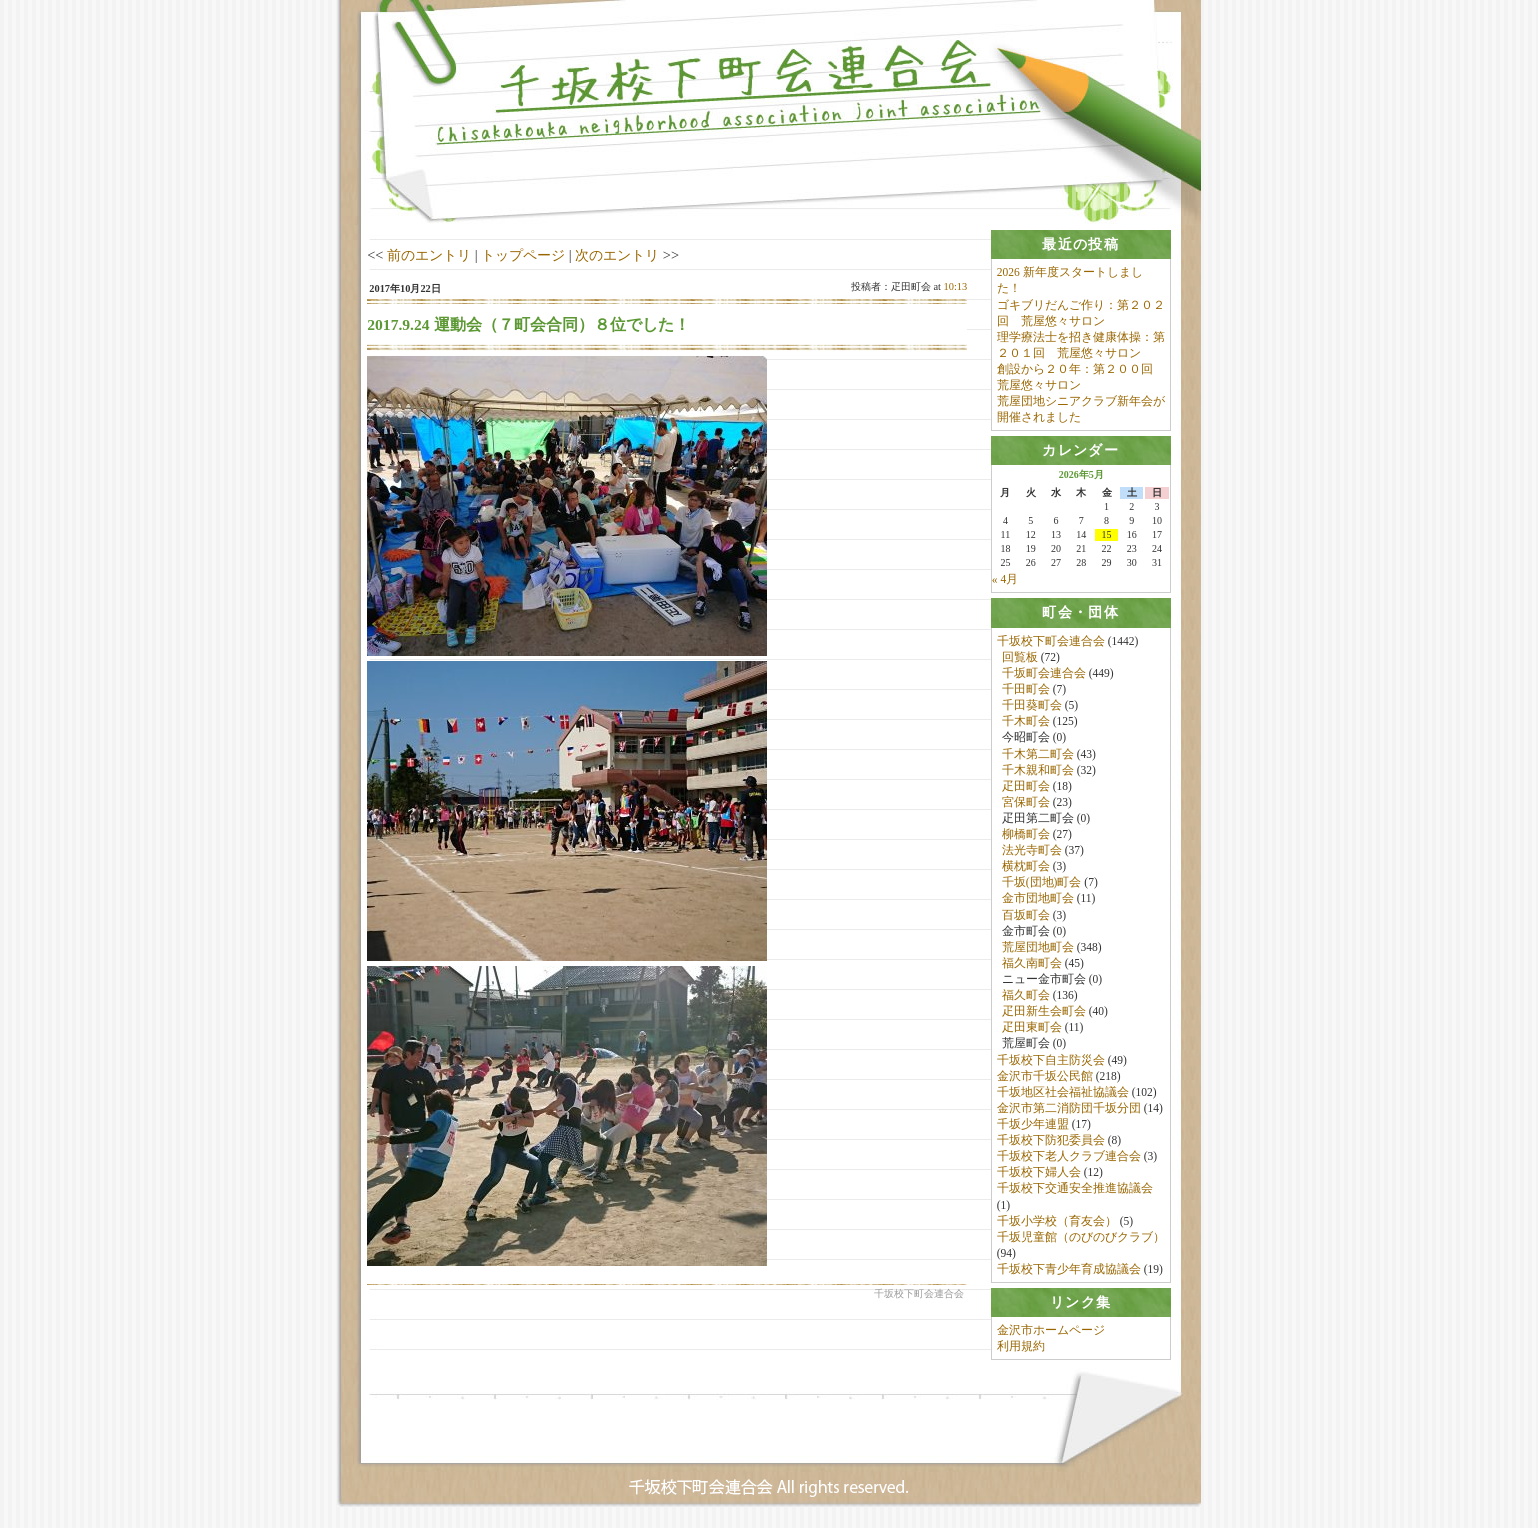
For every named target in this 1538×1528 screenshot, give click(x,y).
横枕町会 (1026, 867)
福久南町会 (1032, 963)
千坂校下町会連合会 (1051, 641)
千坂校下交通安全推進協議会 (1075, 1189)
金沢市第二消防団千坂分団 (1069, 1108)
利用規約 (1021, 1347)
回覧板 (1020, 657)
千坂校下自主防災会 (1051, 1060)
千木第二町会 (1038, 754)
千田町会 (1026, 690)
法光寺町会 (1032, 851)
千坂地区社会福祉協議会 (1063, 1092)
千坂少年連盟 (1033, 1125)
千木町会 (1026, 722)
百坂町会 (1026, 915)
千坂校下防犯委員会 (1051, 1141)
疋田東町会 (1032, 1028)
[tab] (1081, 244)
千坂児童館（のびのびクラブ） (1081, 1237)
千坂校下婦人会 (1039, 1173)
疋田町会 (1026, 786)
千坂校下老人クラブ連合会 (1069, 1157)
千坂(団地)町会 (1042, 883)
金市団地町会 (1038, 899)
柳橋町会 (1026, 835)
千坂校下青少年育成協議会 (1069, 1270)
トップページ (523, 255)
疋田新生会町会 (1044, 1012)
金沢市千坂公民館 (1045, 1076)
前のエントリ (429, 255)
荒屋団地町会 (1038, 947)
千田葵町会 (1032, 706)
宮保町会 (1026, 802)
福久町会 (1026, 996)
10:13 (956, 286)
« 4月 (1005, 580)
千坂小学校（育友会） (1057, 1221)
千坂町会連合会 (1044, 673)
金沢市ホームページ (1051, 1331)
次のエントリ (617, 255)
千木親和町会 (1038, 770)
